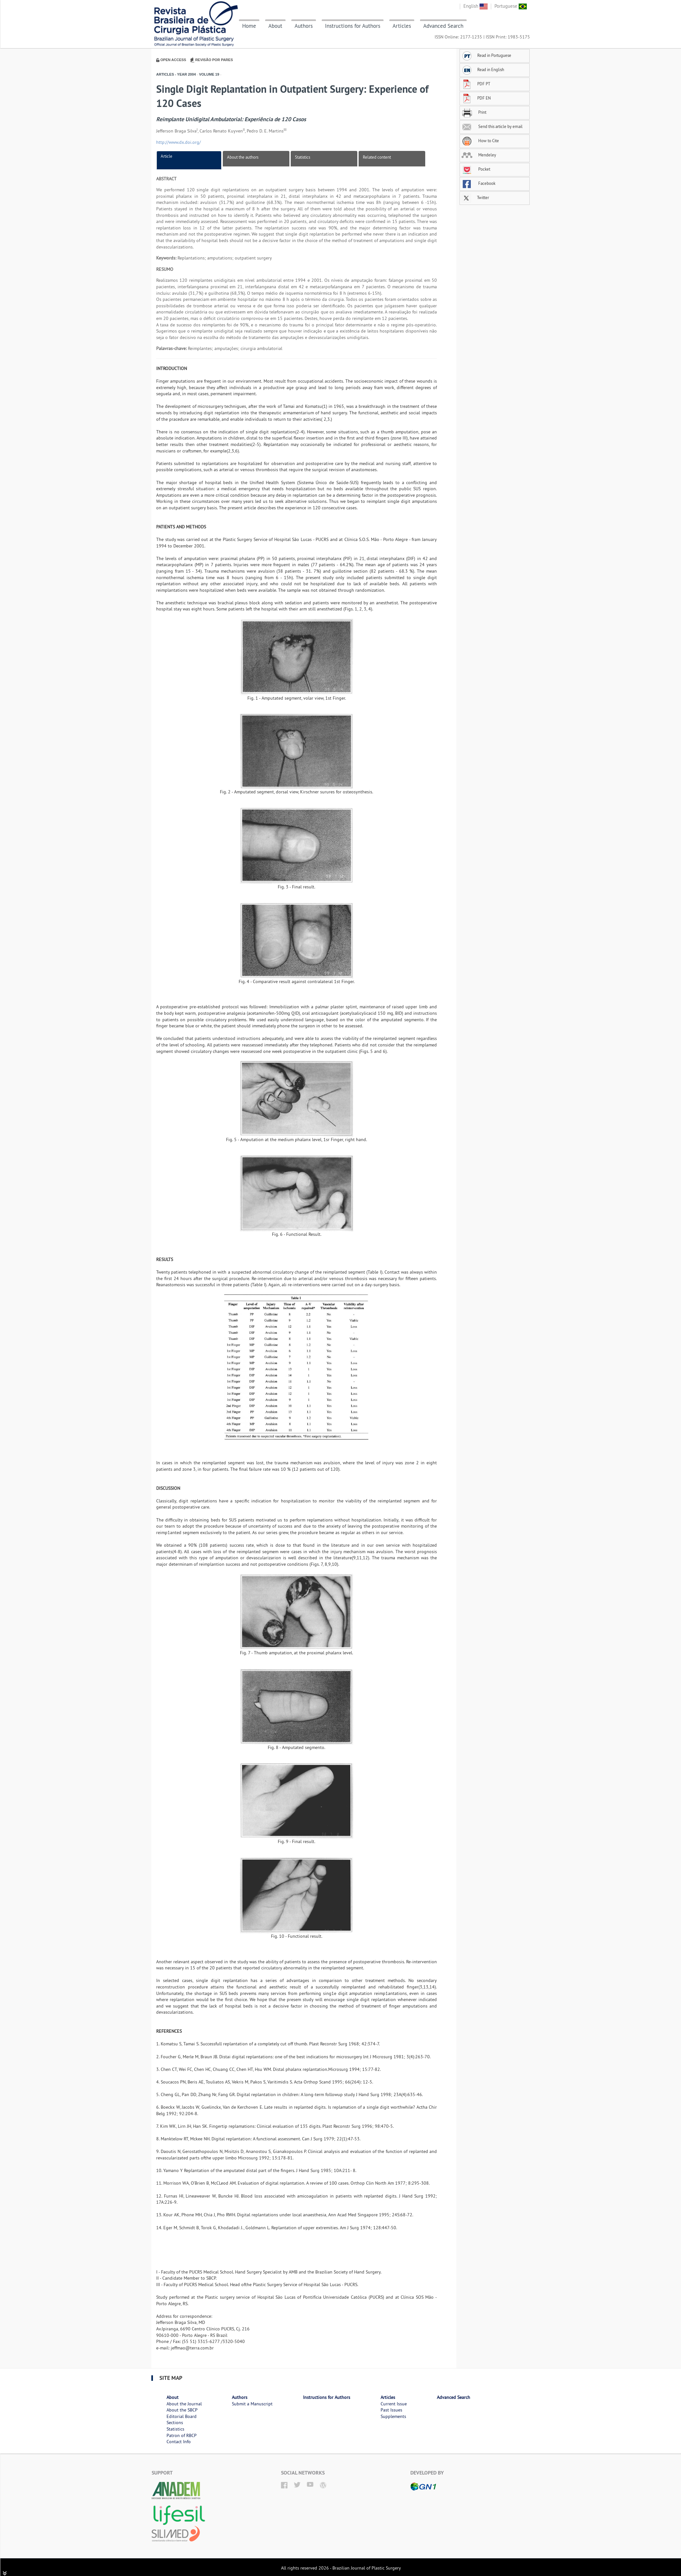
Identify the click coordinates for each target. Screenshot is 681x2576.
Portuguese (510, 6)
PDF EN (476, 98)
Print (473, 112)
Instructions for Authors (352, 25)
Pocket (475, 169)
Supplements (393, 2416)
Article (166, 156)
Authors (304, 25)
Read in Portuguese (486, 55)
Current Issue (394, 2404)
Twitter (475, 197)
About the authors (242, 157)
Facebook (478, 183)
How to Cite (480, 140)
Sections (175, 2422)
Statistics (302, 157)
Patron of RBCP (182, 2435)
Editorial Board (182, 2416)
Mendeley (478, 154)
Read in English (482, 69)
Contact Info (179, 2441)
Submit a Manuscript (252, 2404)
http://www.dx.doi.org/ (178, 142)
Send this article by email (492, 126)
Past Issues (391, 2410)
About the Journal (184, 2404)
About (275, 25)
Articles (402, 25)
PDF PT (475, 83)
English (475, 6)
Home (249, 25)
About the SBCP (182, 2410)
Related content (377, 157)
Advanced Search (443, 25)
